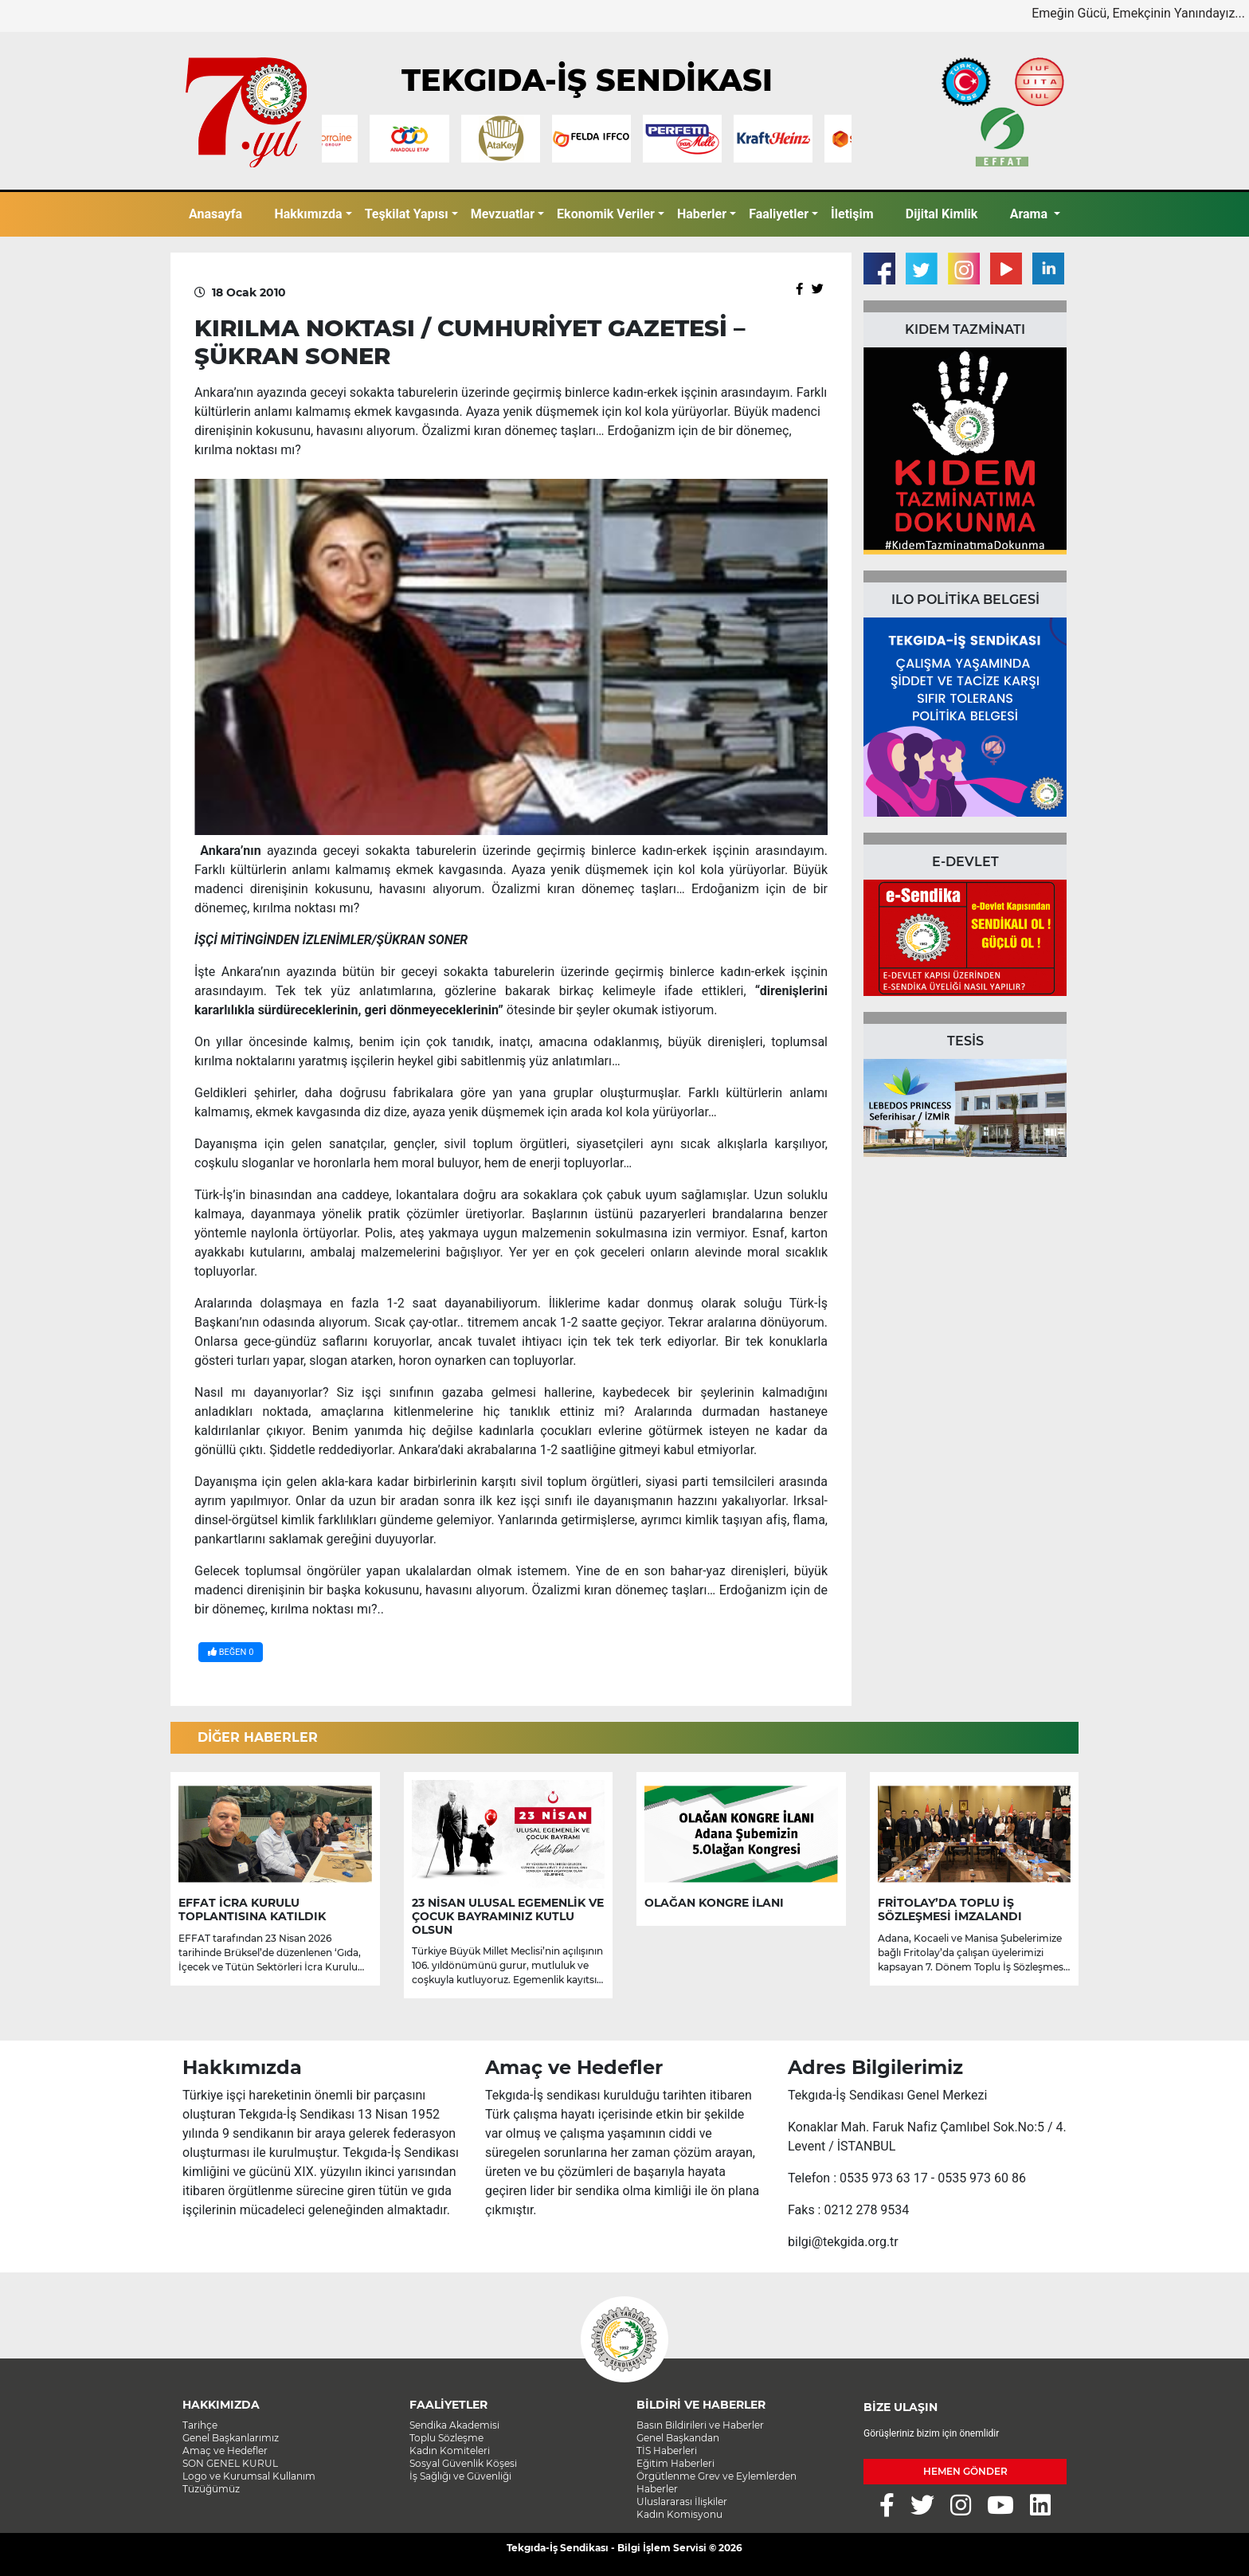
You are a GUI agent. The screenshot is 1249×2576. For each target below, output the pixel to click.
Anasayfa (215, 214)
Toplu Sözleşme (446, 2438)
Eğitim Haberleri (675, 2463)
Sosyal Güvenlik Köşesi (463, 2463)
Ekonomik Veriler (606, 214)
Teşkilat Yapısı (406, 214)
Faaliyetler (779, 214)
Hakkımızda (308, 214)
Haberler (701, 214)
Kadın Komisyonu (679, 2514)
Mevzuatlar (502, 214)
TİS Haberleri (666, 2450)
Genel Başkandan (677, 2438)
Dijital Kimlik (942, 214)
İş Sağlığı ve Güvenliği (460, 2476)
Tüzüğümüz (211, 2489)
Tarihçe (199, 2425)
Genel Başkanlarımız (230, 2438)
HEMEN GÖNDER (965, 2471)
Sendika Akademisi (454, 2425)
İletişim (852, 214)
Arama (1030, 214)
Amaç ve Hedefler (225, 2450)
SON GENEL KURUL (230, 2463)
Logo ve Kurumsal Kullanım (248, 2476)
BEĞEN (230, 1652)
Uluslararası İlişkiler (681, 2501)
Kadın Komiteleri (449, 2450)
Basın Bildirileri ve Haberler (700, 2425)
